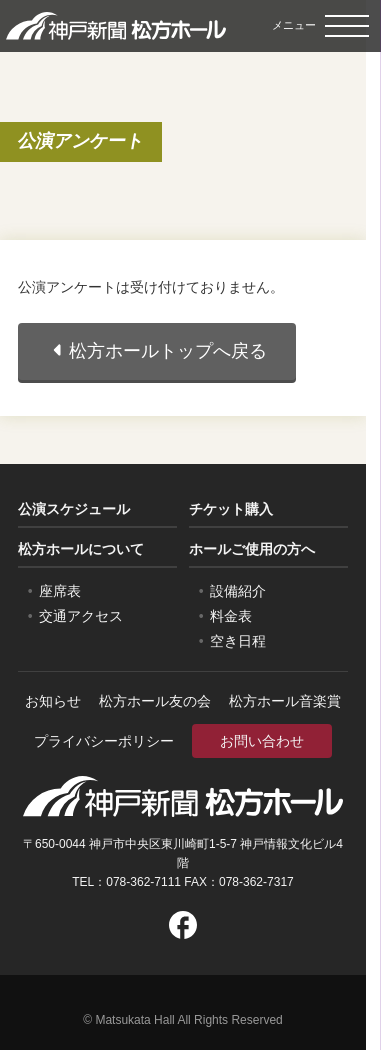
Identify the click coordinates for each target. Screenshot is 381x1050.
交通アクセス (81, 616)
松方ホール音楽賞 (285, 701)
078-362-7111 (143, 882)
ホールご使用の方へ (252, 549)
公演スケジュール (74, 509)
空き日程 (238, 641)
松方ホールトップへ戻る (157, 351)
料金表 (231, 616)
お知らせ (53, 701)
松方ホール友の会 (155, 701)
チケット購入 (231, 509)
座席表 (60, 591)
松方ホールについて (81, 549)
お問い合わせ (262, 741)
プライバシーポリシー (104, 741)
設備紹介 (238, 591)
